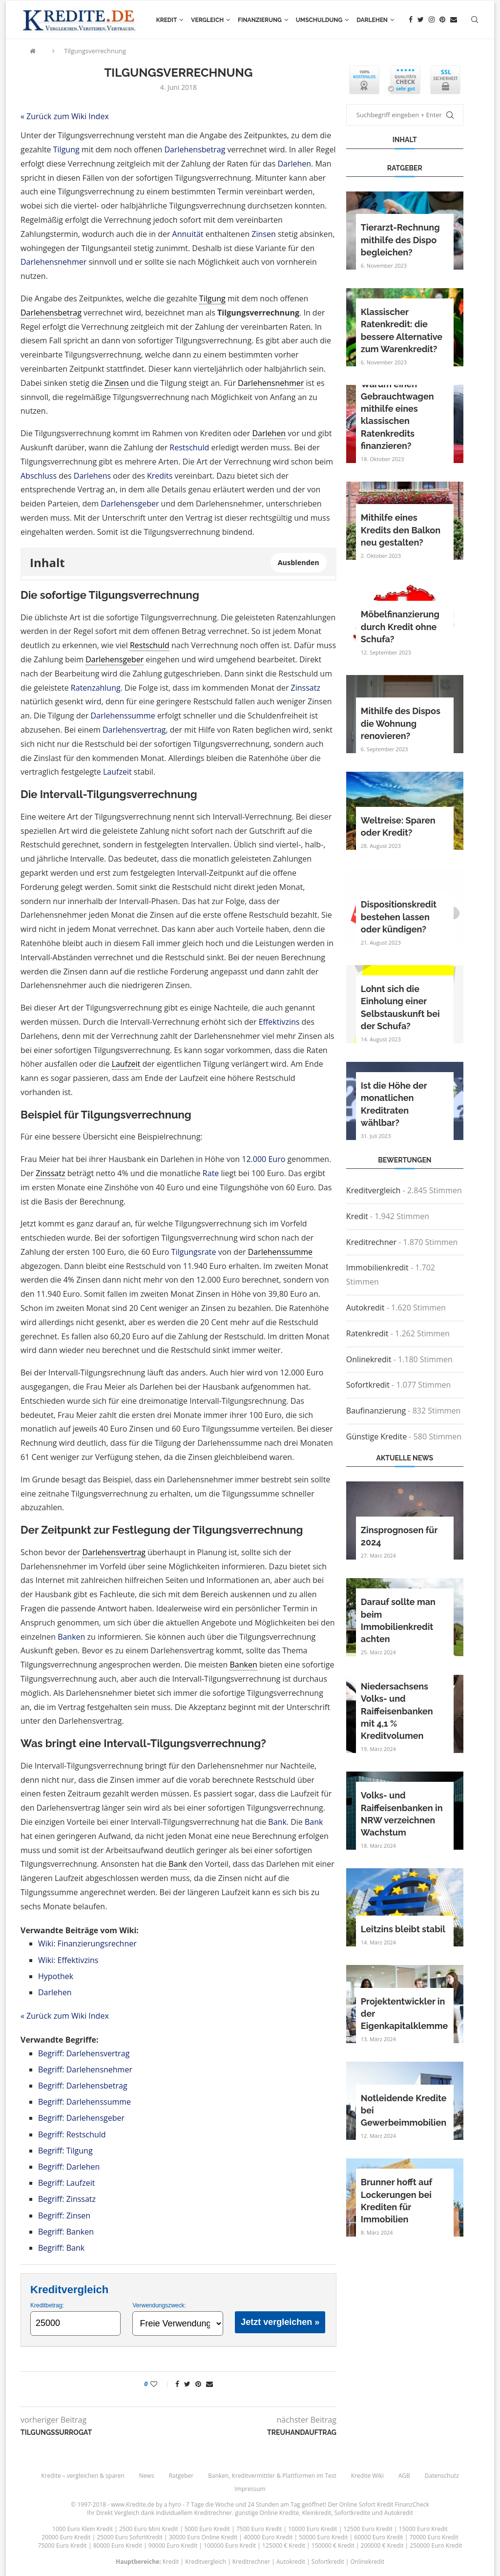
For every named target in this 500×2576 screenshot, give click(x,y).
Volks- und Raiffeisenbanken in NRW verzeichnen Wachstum (402, 1813)
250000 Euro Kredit (436, 2545)
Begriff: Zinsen (64, 2215)
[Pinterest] (442, 20)
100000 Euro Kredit (230, 2545)
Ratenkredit (367, 1333)
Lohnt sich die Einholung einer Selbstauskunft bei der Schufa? (400, 1007)
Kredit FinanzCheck (403, 2504)
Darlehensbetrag (194, 149)
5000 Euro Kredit (207, 2529)
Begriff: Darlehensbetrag (82, 2085)
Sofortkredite (352, 2513)
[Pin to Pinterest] (198, 2383)
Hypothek (55, 1976)
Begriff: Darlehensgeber (81, 2117)
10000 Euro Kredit (312, 2529)
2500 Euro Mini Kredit (148, 2529)
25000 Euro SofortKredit (130, 2537)
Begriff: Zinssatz (67, 2199)
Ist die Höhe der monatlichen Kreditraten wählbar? (394, 1104)
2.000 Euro (265, 1159)
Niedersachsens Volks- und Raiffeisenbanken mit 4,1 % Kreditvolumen (397, 1711)
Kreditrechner (371, 1242)
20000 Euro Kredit (66, 2537)
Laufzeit (117, 771)
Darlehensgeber (130, 503)
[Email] (453, 20)
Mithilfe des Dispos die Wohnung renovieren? (400, 723)
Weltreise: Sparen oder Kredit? (398, 826)
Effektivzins (279, 1021)
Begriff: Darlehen (69, 2166)
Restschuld (189, 447)
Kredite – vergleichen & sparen (82, 2475)
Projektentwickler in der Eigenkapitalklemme (404, 2013)
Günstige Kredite (376, 1436)
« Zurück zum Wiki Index (65, 116)
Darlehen (372, 20)
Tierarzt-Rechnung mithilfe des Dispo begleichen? (400, 239)
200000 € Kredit (382, 2545)
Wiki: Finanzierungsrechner (87, 1943)
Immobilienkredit (377, 1267)
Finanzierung (260, 20)
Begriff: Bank (61, 2247)
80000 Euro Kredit (117, 2545)
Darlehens (92, 475)
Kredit (166, 20)
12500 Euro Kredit (367, 2529)
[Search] (474, 20)
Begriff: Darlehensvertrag (83, 2053)
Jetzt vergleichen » (280, 2322)
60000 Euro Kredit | (381, 2537)
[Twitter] (420, 20)
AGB (404, 2475)
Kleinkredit (316, 2513)
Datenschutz (442, 2475)
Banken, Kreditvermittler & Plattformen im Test (272, 2475)
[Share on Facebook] (177, 2383)
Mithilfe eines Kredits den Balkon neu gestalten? (400, 529)
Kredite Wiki (367, 2475)
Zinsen (263, 234)
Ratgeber (181, 2475)
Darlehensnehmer (53, 261)
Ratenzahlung (96, 687)
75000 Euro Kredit (62, 2545)
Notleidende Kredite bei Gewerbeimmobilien (404, 2110)
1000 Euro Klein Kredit (82, 2529)
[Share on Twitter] (187, 2383)
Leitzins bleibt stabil (403, 1929)
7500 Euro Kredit (259, 2529)
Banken (71, 1636)
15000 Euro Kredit (423, 2529)
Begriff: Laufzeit (66, 2182)
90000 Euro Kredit (172, 2545)
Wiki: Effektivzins (68, 1960)
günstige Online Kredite (267, 2513)
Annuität (188, 234)
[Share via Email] (209, 2383)
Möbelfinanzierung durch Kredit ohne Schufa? (400, 626)
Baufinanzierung (376, 1410)
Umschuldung (319, 20)
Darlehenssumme (122, 715)
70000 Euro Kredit (433, 2537)
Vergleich (207, 20)
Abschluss (39, 475)
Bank (277, 1821)
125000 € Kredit (283, 2545)
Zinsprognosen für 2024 (399, 1536)
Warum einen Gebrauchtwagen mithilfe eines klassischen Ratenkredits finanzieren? (397, 415)
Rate (211, 1173)
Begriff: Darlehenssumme (84, 2101)
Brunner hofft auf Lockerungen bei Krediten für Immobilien (396, 2200)
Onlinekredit (369, 1359)
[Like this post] (160, 2383)
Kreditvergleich (373, 1190)
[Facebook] (411, 20)
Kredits (159, 475)
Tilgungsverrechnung (95, 50)
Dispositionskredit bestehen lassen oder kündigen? (399, 916)
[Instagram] (432, 20)
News (146, 2475)
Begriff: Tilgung (65, 2150)
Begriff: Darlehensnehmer (85, 2069)
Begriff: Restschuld (72, 2134)
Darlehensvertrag (134, 729)
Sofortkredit (368, 1384)
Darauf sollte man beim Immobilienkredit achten (398, 1620)
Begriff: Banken (66, 2231)
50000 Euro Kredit (323, 2537)
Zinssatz (305, 687)
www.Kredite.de (132, 2504)
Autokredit (365, 1307)
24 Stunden (263, 2504)
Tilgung (66, 149)
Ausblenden (298, 562)
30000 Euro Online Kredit (203, 2537)
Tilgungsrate (193, 1251)
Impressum (249, 2489)
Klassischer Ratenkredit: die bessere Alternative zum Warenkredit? (401, 330)
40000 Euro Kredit (268, 2537)
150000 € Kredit (333, 2545)
